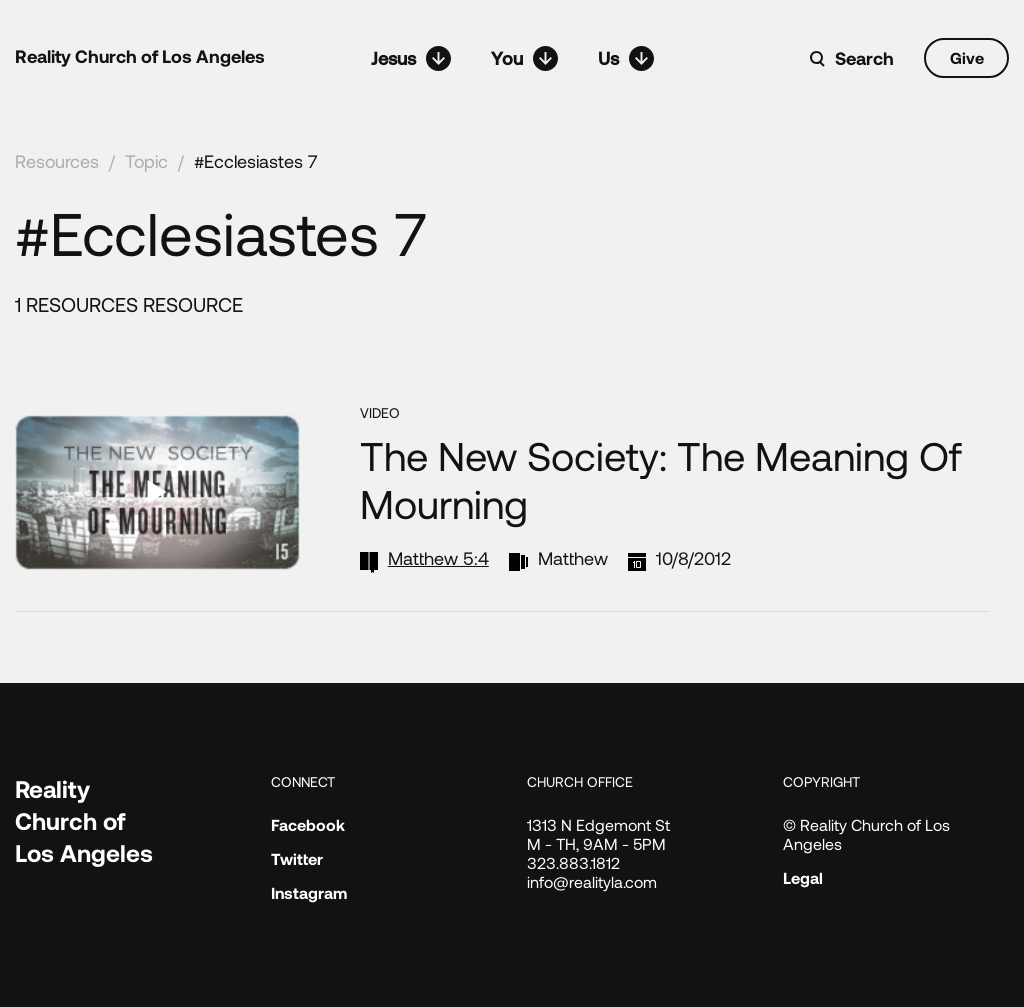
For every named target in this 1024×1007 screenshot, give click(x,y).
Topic (146, 161)
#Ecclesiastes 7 (256, 161)
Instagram (309, 892)
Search (864, 58)
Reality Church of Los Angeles (140, 56)
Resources (57, 161)
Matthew (573, 558)
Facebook (308, 824)
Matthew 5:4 (438, 558)
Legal (803, 877)
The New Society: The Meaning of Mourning (661, 479)
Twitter (297, 858)
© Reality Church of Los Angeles (866, 834)
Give (967, 57)
